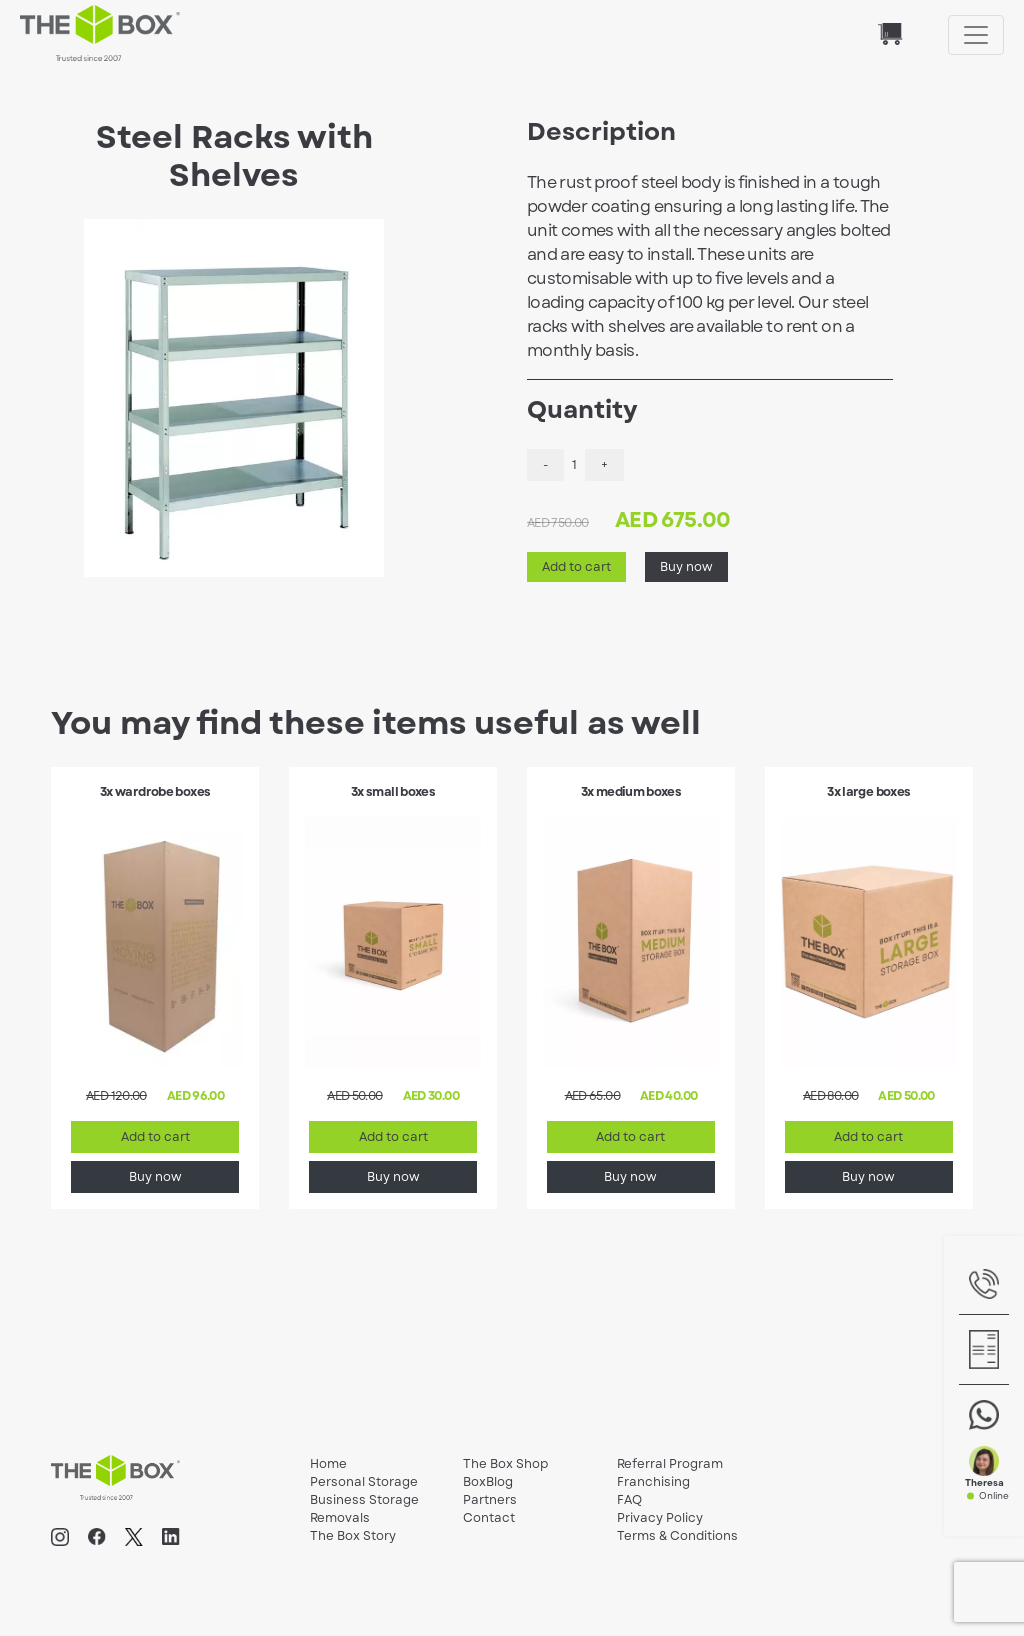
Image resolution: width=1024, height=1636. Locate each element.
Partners (490, 1500)
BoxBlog (488, 1482)
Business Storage (364, 1500)
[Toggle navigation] (976, 35)
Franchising (653, 1482)
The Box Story (353, 1536)
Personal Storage (364, 1482)
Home (328, 1464)
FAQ (629, 1500)
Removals (340, 1518)
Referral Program (670, 1464)
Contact (489, 1518)
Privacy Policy (660, 1518)
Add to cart (576, 567)
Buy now (686, 567)
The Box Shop (505, 1464)
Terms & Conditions (677, 1536)
